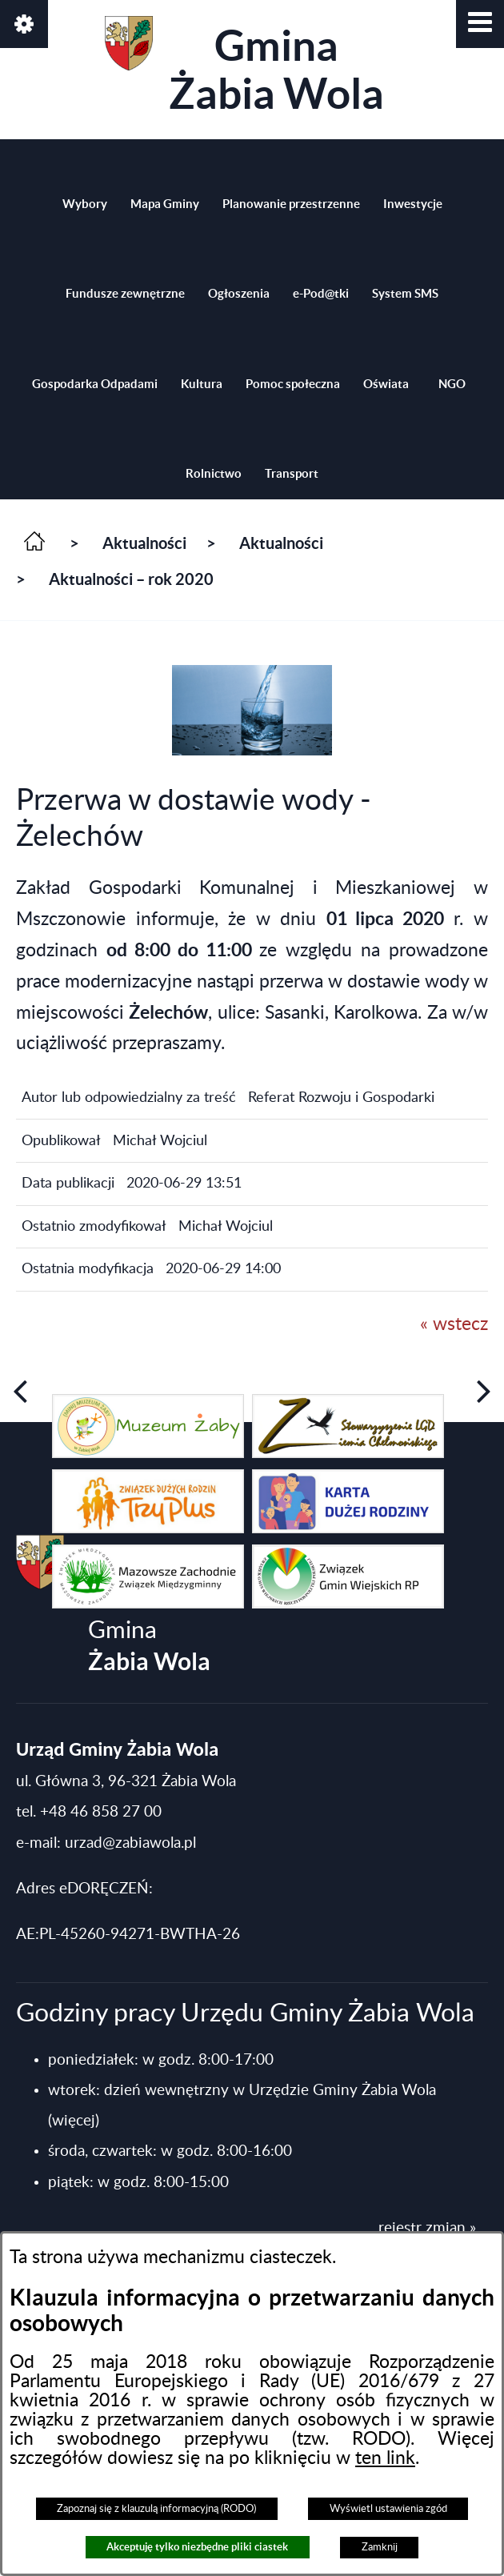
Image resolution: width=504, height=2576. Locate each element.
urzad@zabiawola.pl (130, 1843)
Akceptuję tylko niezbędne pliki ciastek (197, 2547)
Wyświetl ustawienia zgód (388, 2508)
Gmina (244, 67)
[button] (480, 24)
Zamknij (380, 2547)
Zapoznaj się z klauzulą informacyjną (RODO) (156, 2508)
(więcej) (73, 2121)
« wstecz (454, 1324)
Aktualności (144, 543)
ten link (385, 2458)
